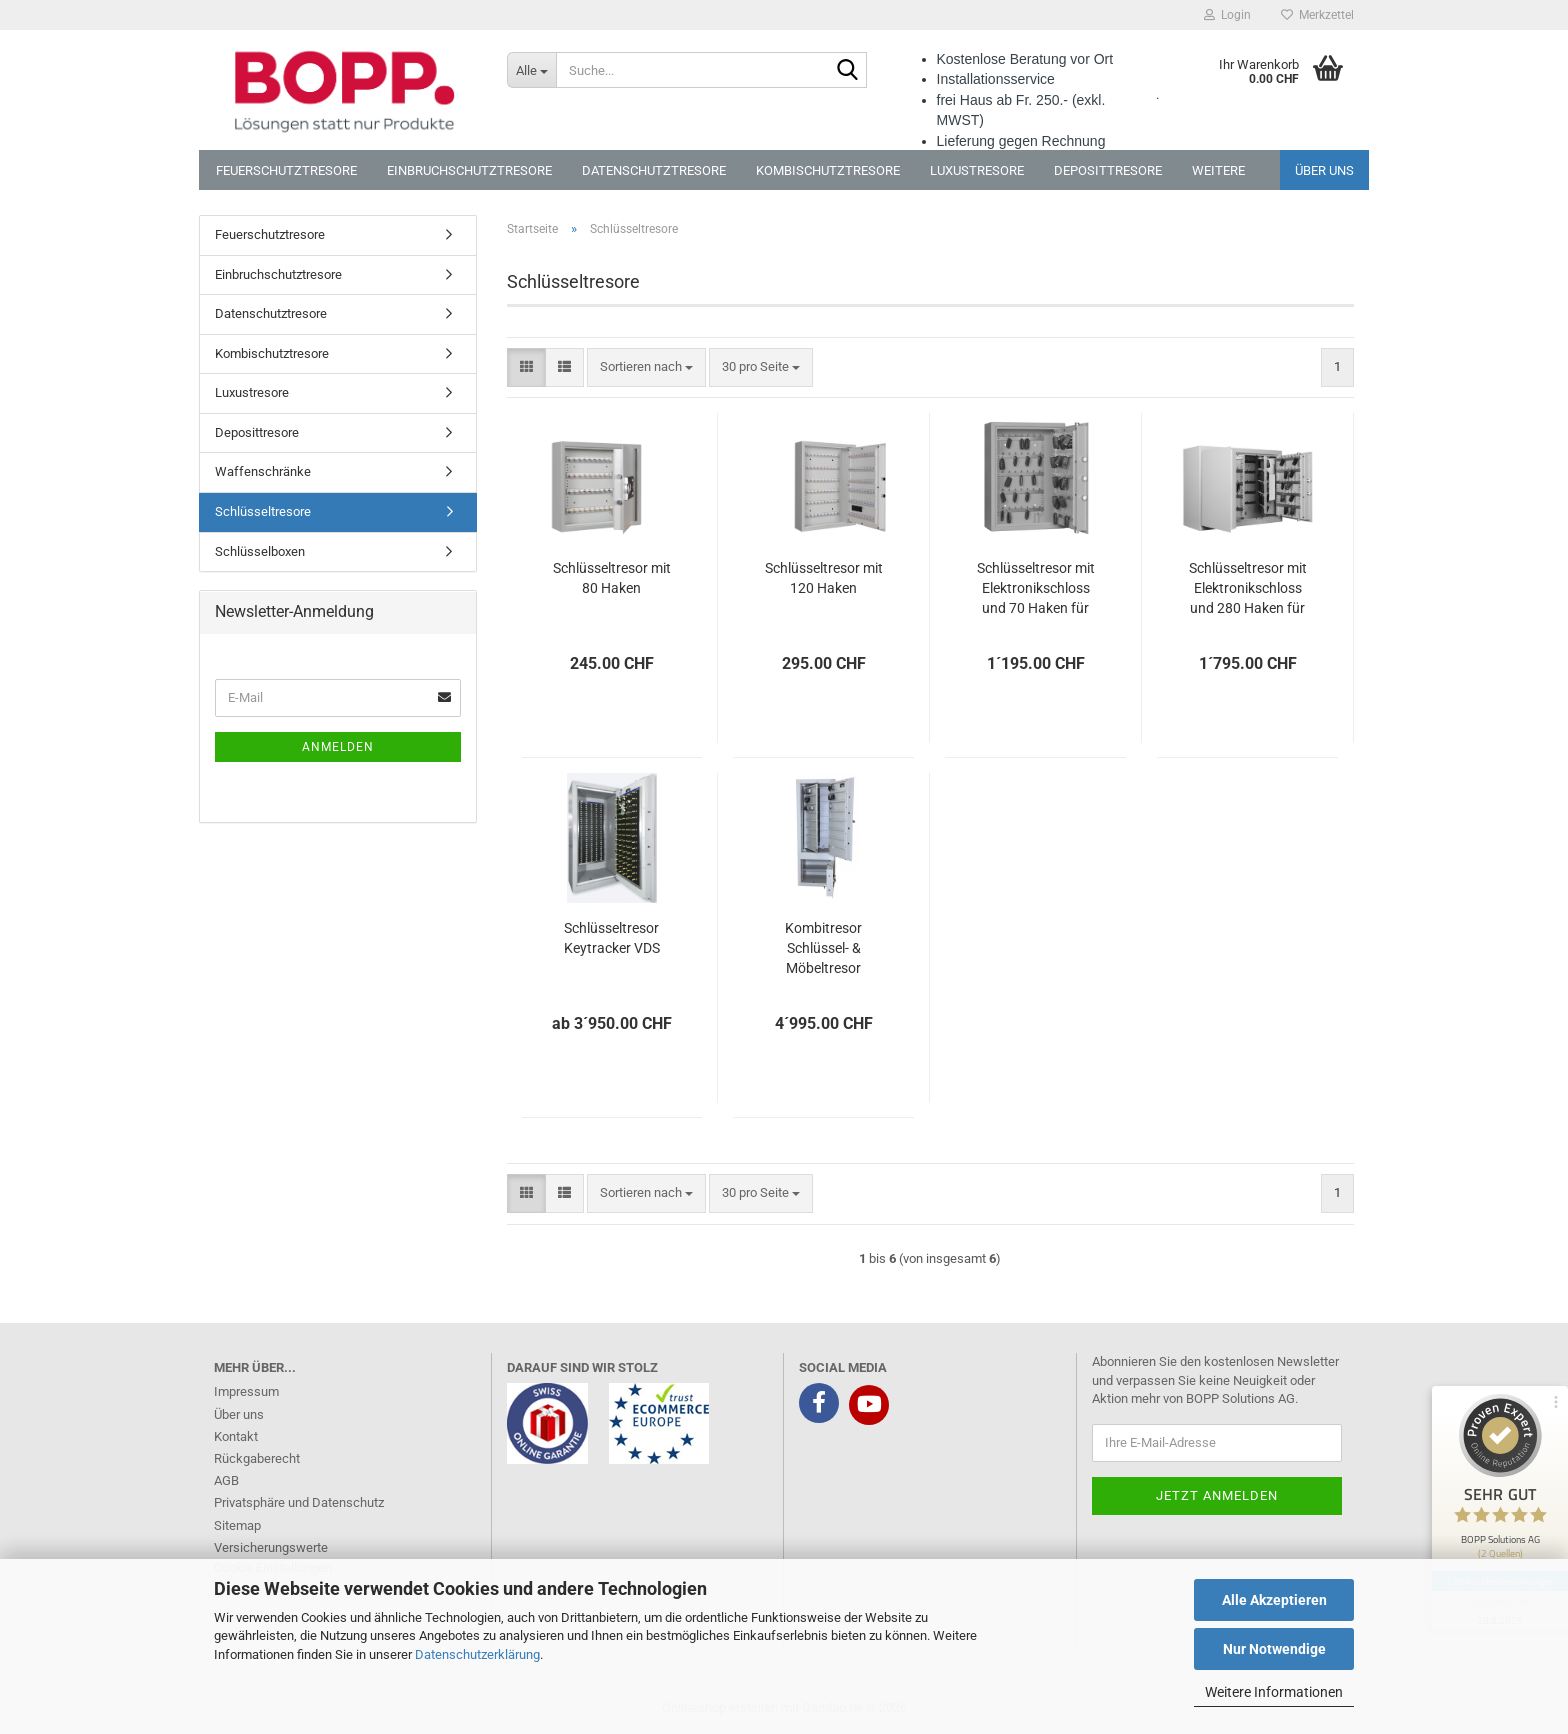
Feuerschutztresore (286, 170)
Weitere (1218, 170)
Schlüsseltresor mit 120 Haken (824, 578)
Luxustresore (977, 170)
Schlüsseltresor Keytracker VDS (612, 938)
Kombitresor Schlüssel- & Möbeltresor (823, 948)
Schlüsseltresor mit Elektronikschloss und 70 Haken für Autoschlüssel (1036, 589)
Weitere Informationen (1274, 1692)
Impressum (246, 1391)
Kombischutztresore (828, 170)
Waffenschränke (263, 471)
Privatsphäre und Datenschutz (299, 1502)
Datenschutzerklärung (477, 1654)
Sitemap (237, 1525)
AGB (226, 1480)
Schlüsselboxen (260, 551)
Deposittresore (1108, 170)
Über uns (1324, 170)
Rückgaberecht (257, 1458)
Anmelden (338, 747)
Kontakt (236, 1436)
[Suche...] (531, 70)
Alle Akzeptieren (1274, 1600)
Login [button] (1227, 15)
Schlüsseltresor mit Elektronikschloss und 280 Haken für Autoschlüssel (1248, 589)
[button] (526, 367)
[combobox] (646, 367)
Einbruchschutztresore (469, 170)
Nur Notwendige (1274, 1649)
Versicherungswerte (271, 1547)
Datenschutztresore (654, 170)
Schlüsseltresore (263, 511)
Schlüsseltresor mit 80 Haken (612, 578)
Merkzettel (1317, 15)
